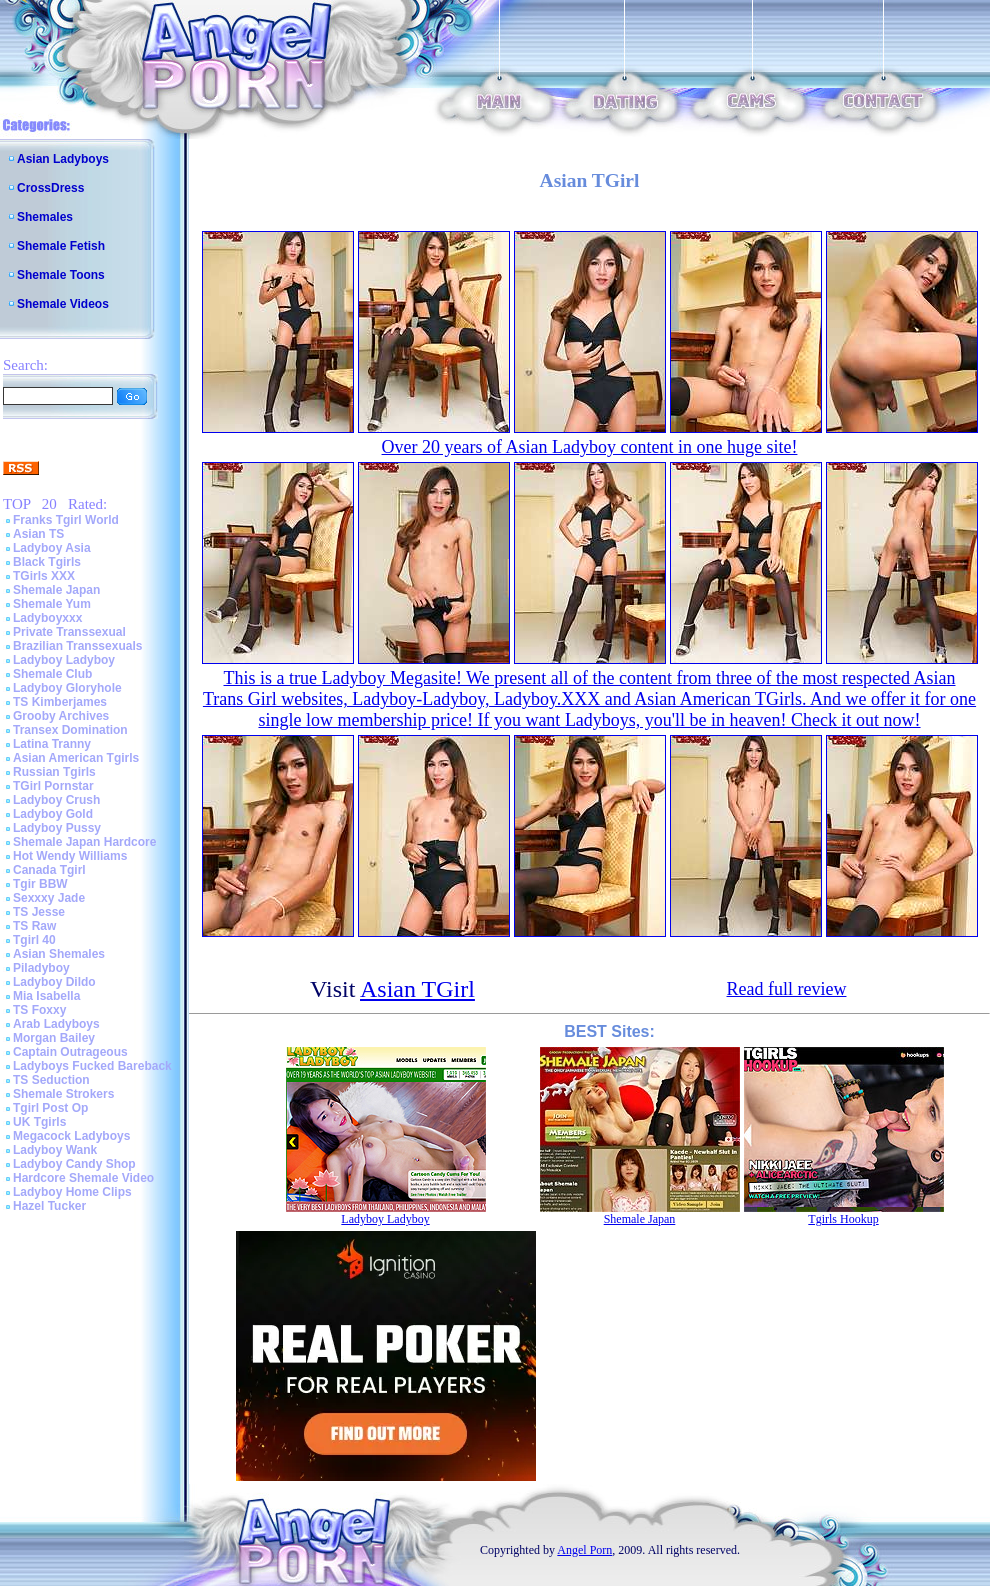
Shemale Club (52, 674)
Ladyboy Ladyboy (64, 660)
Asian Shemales (59, 954)
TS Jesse (39, 912)
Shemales (45, 217)
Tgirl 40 (34, 940)
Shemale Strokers (63, 1094)
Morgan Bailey (54, 1038)
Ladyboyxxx (47, 618)
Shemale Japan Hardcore (84, 842)
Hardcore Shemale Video (83, 1178)
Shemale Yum (52, 604)
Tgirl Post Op (50, 1108)
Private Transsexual (69, 632)
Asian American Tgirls (76, 758)
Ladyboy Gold (53, 814)
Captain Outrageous (70, 1052)
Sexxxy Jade (49, 898)
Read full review (787, 989)
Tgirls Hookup (843, 1219)
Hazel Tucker (49, 1206)
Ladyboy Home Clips (72, 1192)
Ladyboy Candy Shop (74, 1164)
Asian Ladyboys (63, 159)
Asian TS (38, 534)
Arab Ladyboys (56, 1024)
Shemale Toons (61, 275)
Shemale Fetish (61, 246)
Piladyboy (41, 968)
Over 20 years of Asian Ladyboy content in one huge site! (590, 447)
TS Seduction (51, 1080)
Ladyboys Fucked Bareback (92, 1066)
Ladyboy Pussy (57, 828)
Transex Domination (70, 730)
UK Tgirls (39, 1122)
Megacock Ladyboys (71, 1136)
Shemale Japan (56, 590)
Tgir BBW (40, 884)
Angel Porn (584, 1550)
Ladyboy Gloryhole (67, 688)
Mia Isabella (46, 996)
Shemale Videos (63, 304)
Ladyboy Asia (52, 548)
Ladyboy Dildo (54, 982)
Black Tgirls (47, 562)
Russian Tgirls (54, 772)
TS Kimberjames (60, 702)
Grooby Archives (61, 716)
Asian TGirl (417, 989)
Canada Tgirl (49, 870)
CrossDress (50, 188)
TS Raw (34, 926)
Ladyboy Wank (55, 1150)
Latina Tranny (52, 744)
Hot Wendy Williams (70, 856)
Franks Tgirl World (66, 520)
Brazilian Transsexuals (77, 646)
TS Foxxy (39, 1010)
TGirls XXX (44, 576)
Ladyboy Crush (56, 800)
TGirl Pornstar (53, 786)
